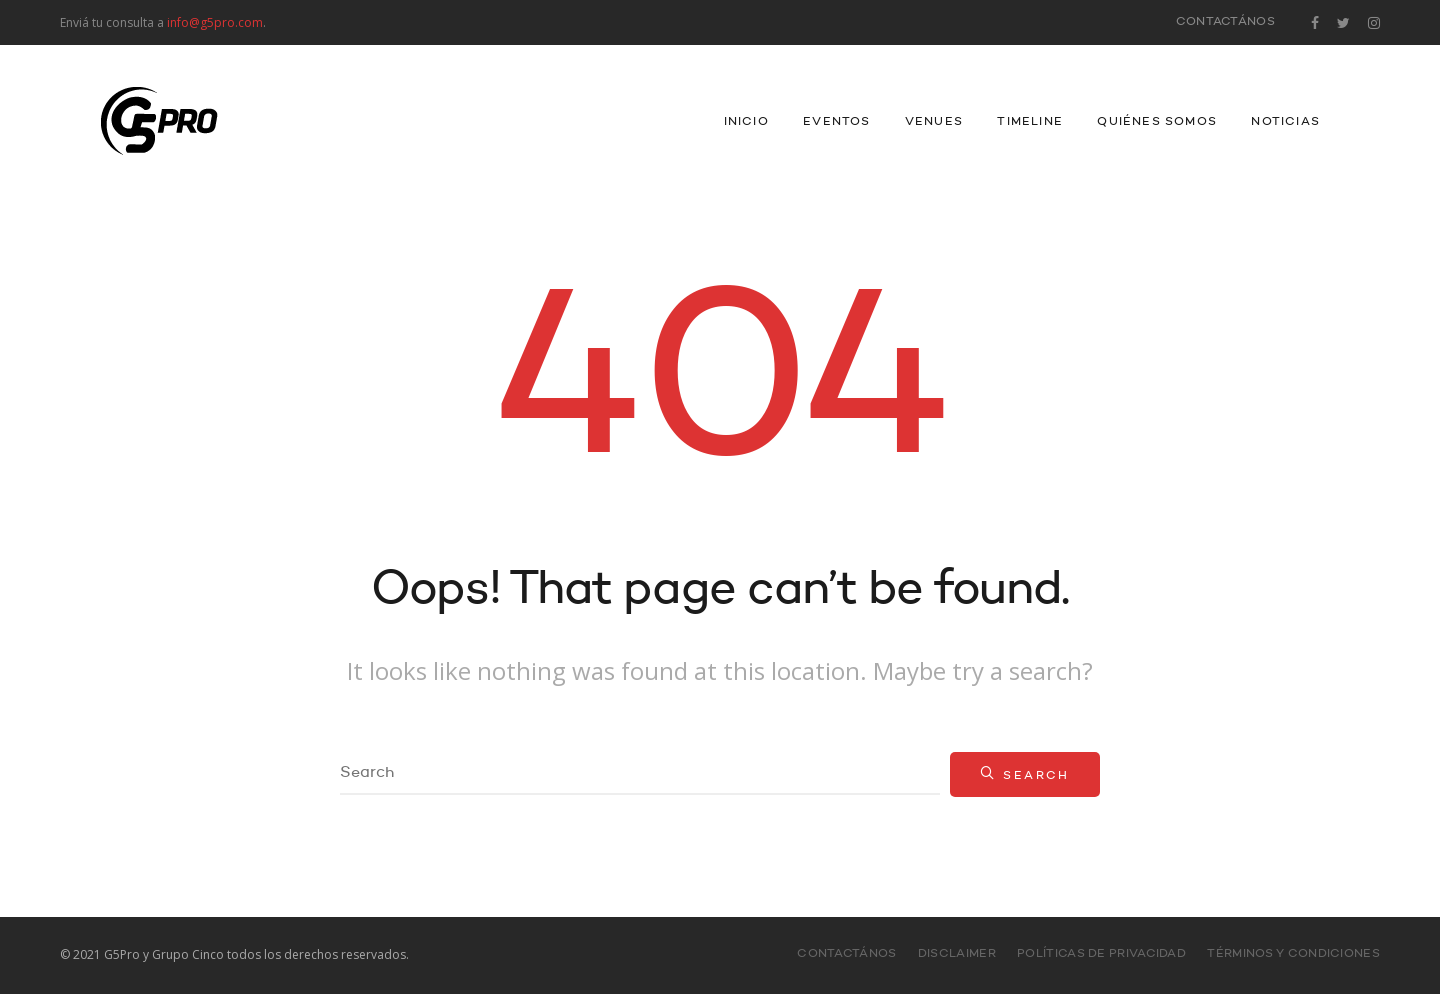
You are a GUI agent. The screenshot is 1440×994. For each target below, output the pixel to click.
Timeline (1030, 122)
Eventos (836, 122)
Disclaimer (957, 954)
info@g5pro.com (215, 22)
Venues (934, 122)
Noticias (1285, 122)
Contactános (1225, 22)
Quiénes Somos (1157, 122)
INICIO (746, 122)
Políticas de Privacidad (1101, 954)
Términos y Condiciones (1293, 954)
